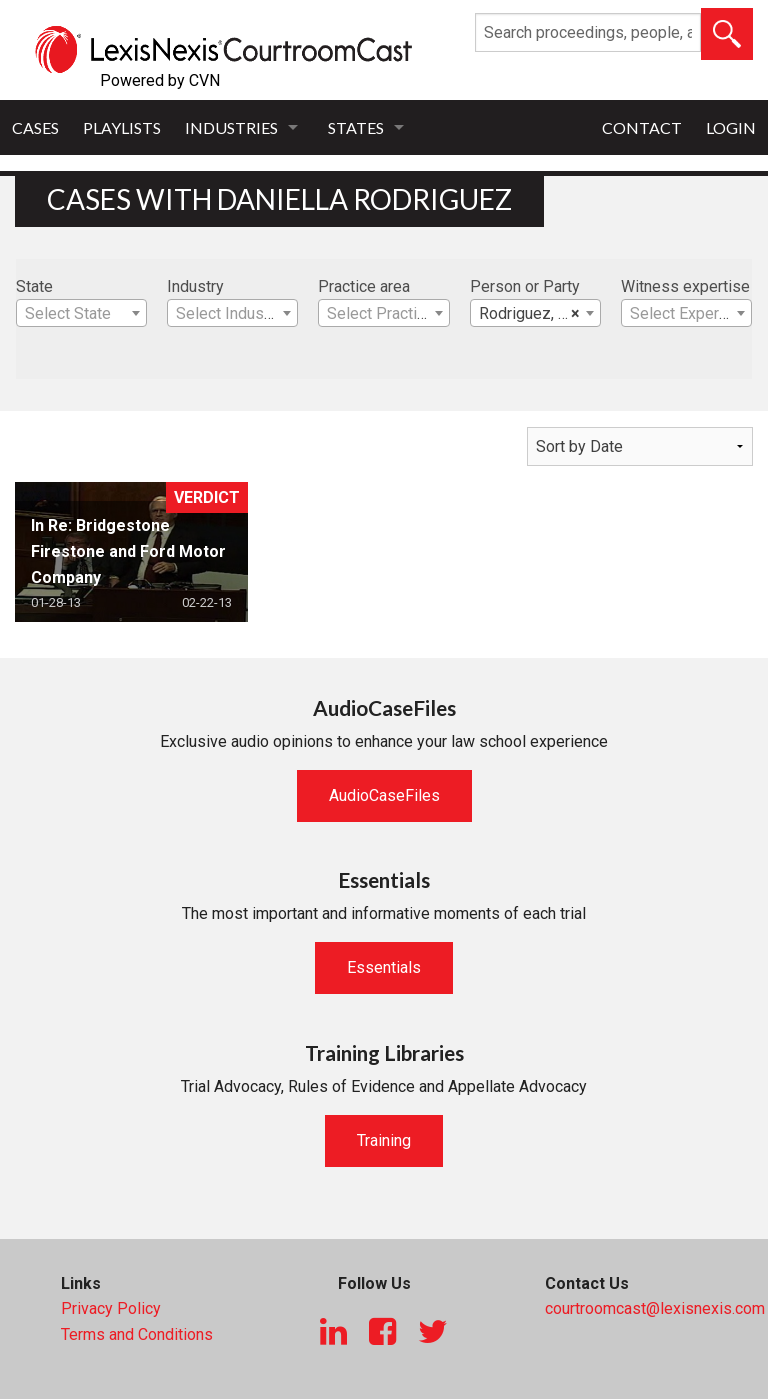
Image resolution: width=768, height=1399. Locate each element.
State (34, 286)
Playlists (122, 127)
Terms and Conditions (137, 1334)
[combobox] (81, 313)
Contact (642, 127)
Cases (35, 127)
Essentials (384, 967)
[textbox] (81, 314)
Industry (195, 286)
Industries (231, 127)
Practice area (364, 286)
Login (731, 127)
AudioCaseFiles (384, 795)
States (356, 127)
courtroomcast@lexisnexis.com (655, 1308)
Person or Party (525, 286)
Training (384, 1140)
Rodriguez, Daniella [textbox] (539, 314)
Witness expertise (685, 286)
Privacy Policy (111, 1308)
